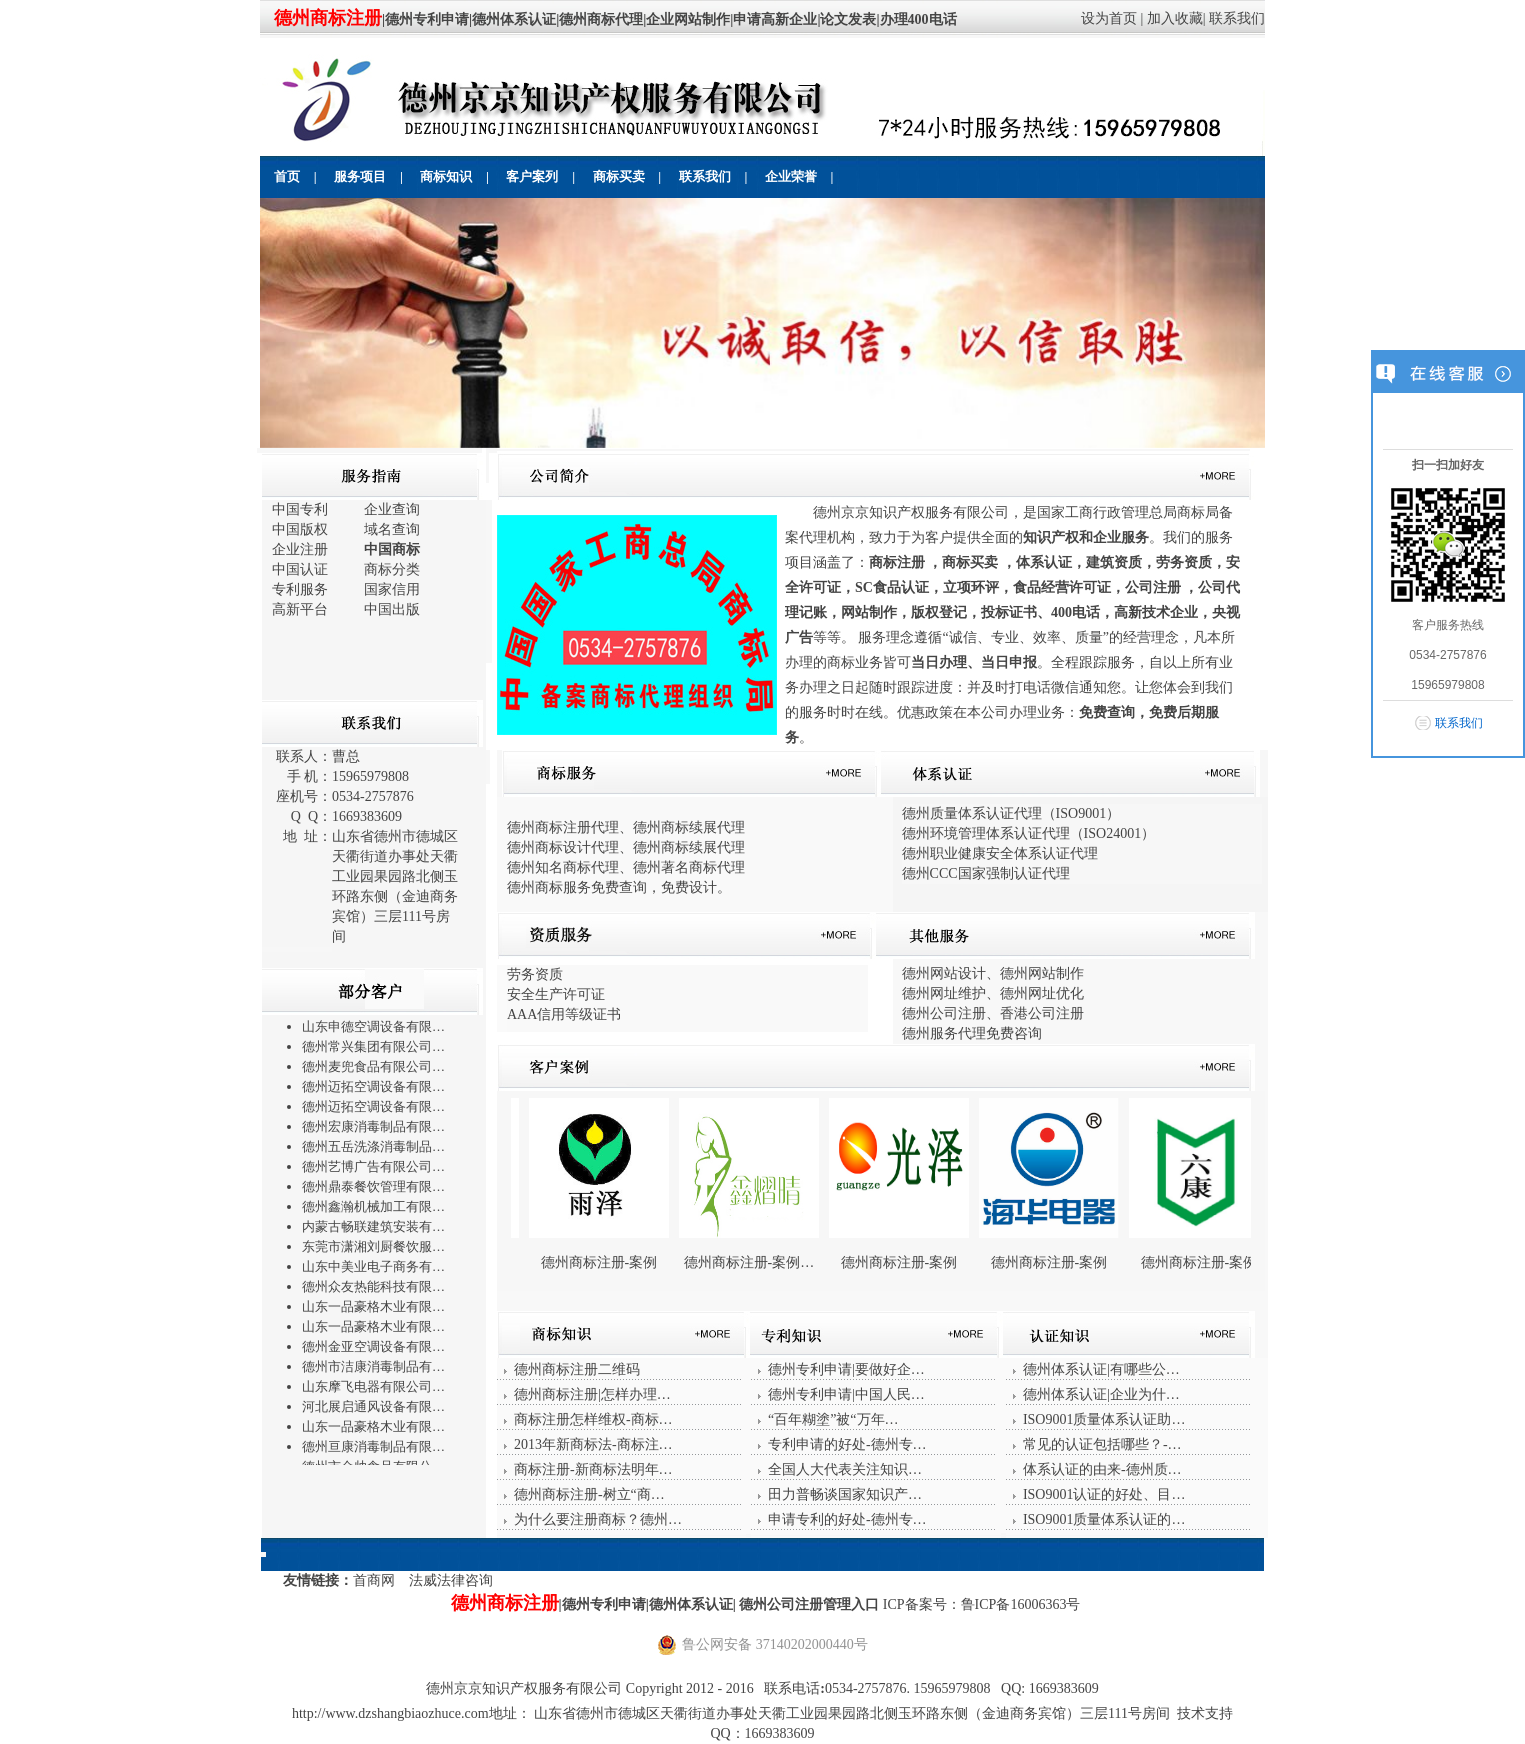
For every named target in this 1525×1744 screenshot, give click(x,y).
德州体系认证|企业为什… (1101, 1394)
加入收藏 (1175, 18)
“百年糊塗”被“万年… (833, 1419)
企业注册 (300, 549)
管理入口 (853, 1604)
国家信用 (392, 589)
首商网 (374, 1580)
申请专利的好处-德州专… (847, 1519)
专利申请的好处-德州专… (847, 1444)
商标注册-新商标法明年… (593, 1469)
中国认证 (300, 569)
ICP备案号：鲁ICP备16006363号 (982, 1604)
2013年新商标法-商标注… (593, 1444)
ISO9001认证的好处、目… (1104, 1494)
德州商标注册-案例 (640, 1262)
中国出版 (392, 609)
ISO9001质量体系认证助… (1104, 1419)
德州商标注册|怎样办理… (592, 1394)
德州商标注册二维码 (577, 1369)
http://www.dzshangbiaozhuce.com (390, 1713)
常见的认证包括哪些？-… (1102, 1444)
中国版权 (300, 529)
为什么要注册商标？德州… (598, 1519)
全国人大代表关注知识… (845, 1469)
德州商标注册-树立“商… (589, 1494)
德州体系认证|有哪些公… (1101, 1369)
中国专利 (300, 509)
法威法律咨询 (451, 1580)
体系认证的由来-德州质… (1102, 1469)
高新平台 (300, 609)
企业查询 (392, 509)
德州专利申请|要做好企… (846, 1369)
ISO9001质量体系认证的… (1104, 1519)
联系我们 (1237, 18)
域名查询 (392, 529)
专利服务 (300, 589)
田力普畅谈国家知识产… (845, 1494)
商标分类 (392, 569)
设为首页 (1109, 18)
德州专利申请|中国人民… (846, 1394)
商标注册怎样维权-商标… (593, 1419)
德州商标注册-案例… (790, 1262)
